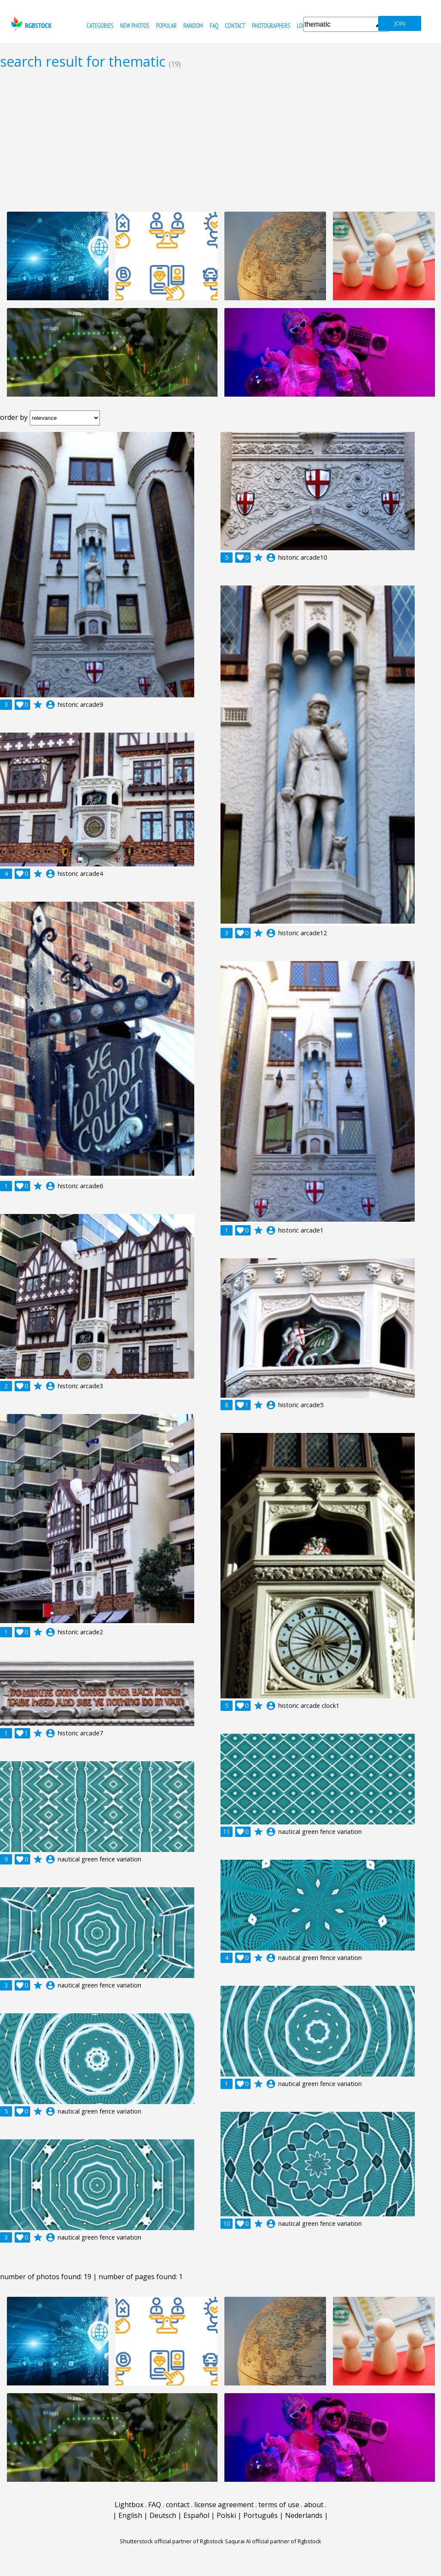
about (313, 2504)
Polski (226, 2515)
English (130, 2515)
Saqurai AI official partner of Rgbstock (273, 2541)
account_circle (50, 704)
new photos (134, 26)
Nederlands (304, 2515)
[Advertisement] (220, 140)
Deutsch (162, 2515)
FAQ (214, 26)
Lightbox (129, 2504)
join (399, 23)
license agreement (224, 2504)
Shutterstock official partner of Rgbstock (172, 2541)
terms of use (278, 2504)
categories (100, 26)
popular (166, 26)
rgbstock (30, 24)
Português (260, 2515)
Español (196, 2515)
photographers (271, 26)
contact (235, 26)
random (193, 26)
